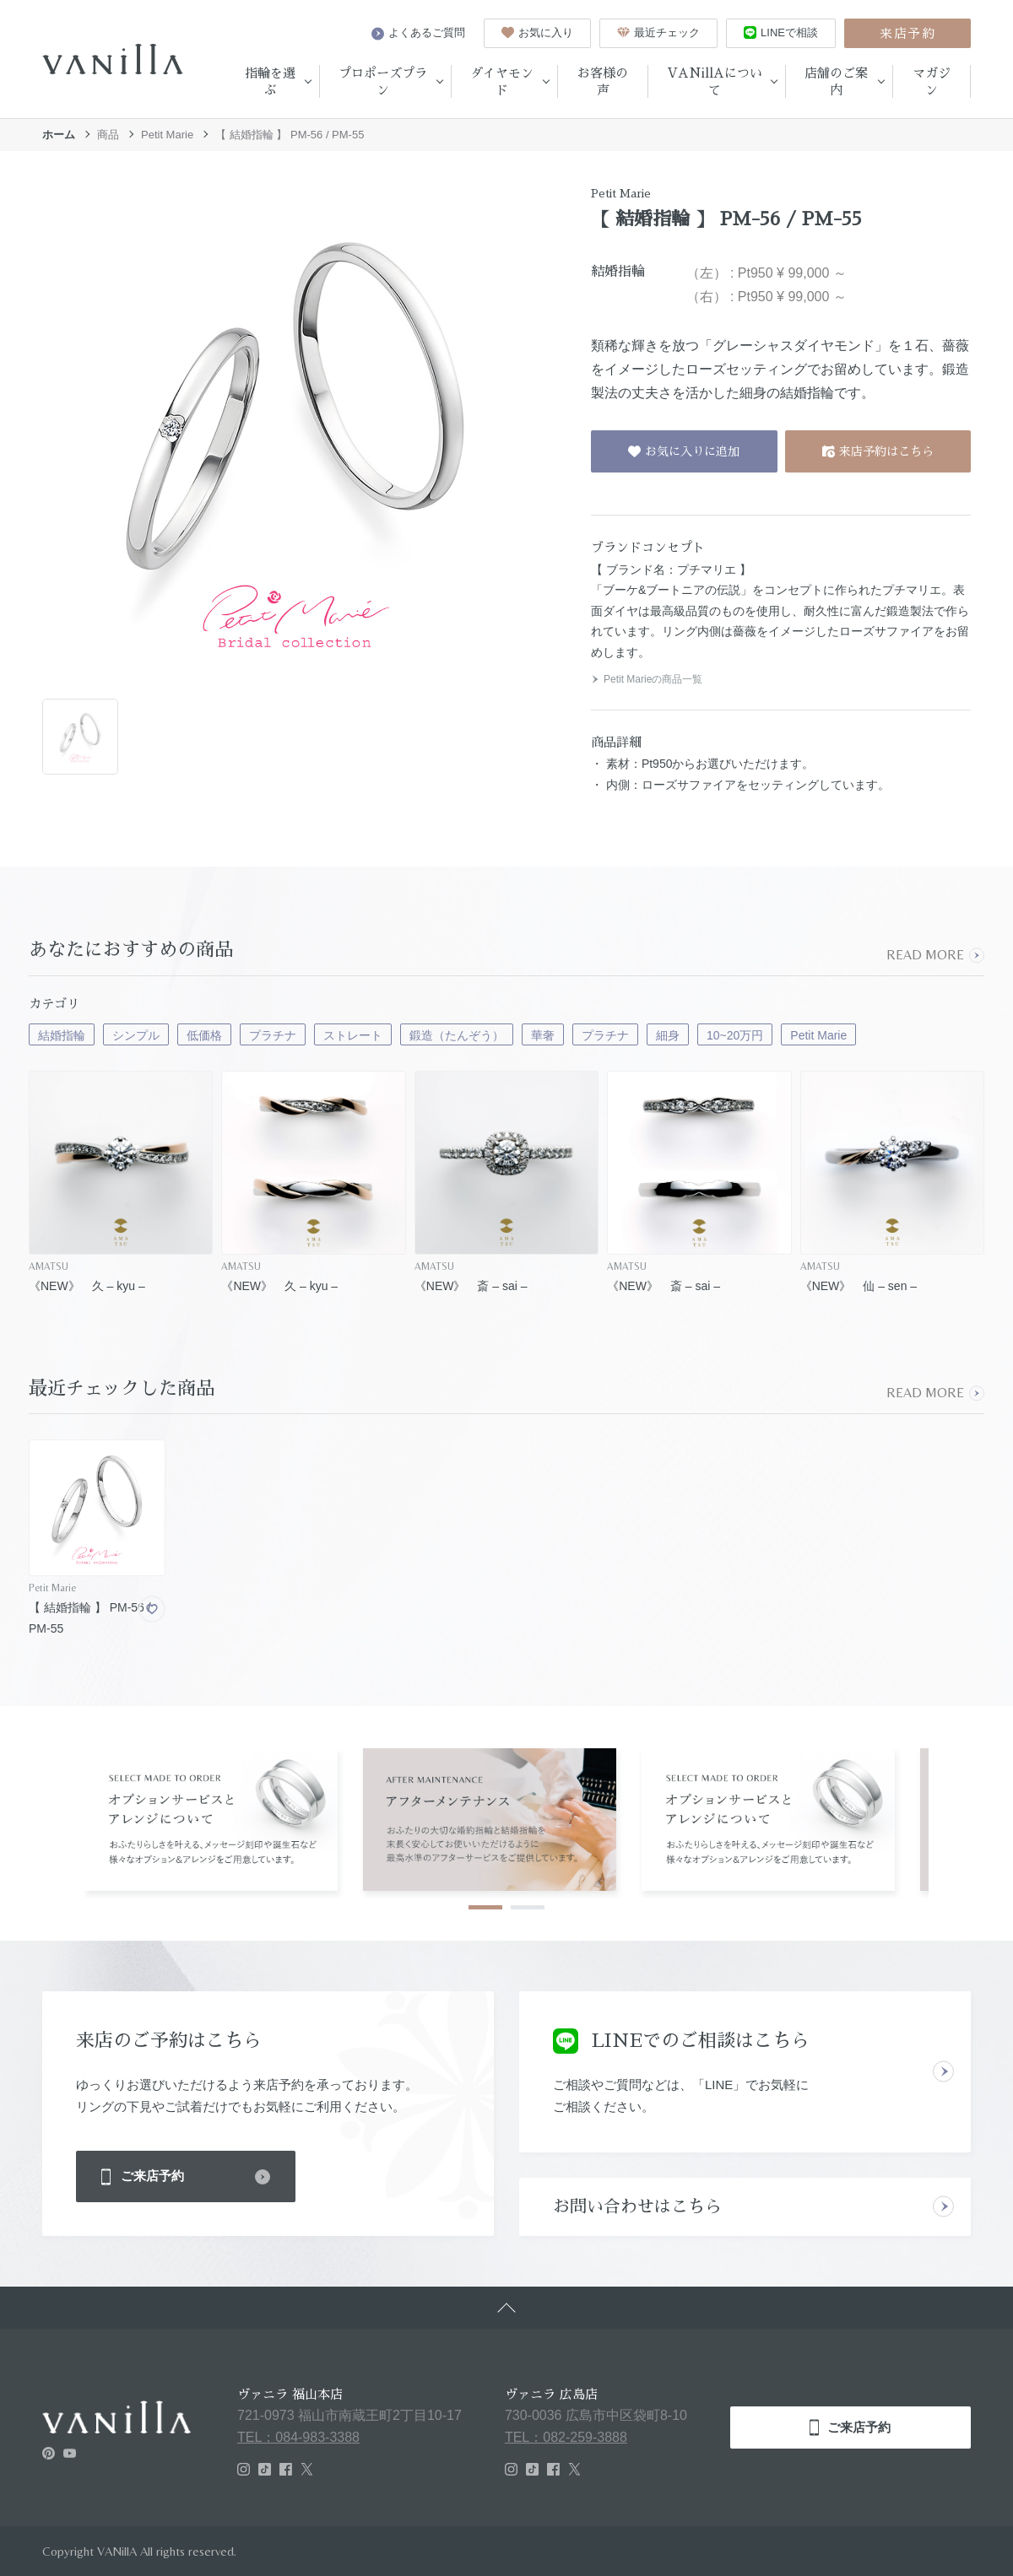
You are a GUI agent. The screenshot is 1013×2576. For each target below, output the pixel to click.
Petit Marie (167, 134)
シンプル (136, 1035)
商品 (108, 134)
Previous (44, 1816)
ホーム (58, 134)
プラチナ (272, 1035)
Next (969, 1816)
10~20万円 (735, 1035)
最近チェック (658, 32)
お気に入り (537, 32)
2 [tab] (527, 1907)
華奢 (543, 1035)
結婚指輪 (61, 1035)
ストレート (352, 1035)
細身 (668, 1035)
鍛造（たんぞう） (456, 1035)
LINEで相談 (781, 32)
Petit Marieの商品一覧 (646, 679)
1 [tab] (485, 1907)
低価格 (204, 1035)
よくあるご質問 (418, 33)
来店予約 (907, 33)
